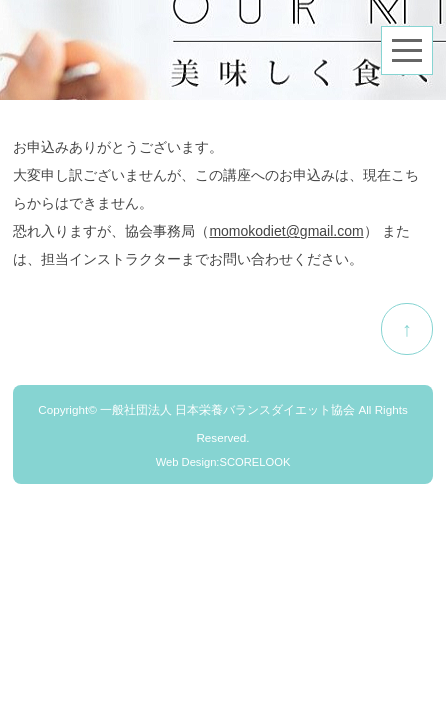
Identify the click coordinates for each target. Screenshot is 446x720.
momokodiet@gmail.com (286, 231)
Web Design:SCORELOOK (223, 462)
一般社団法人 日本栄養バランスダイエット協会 (227, 409)
